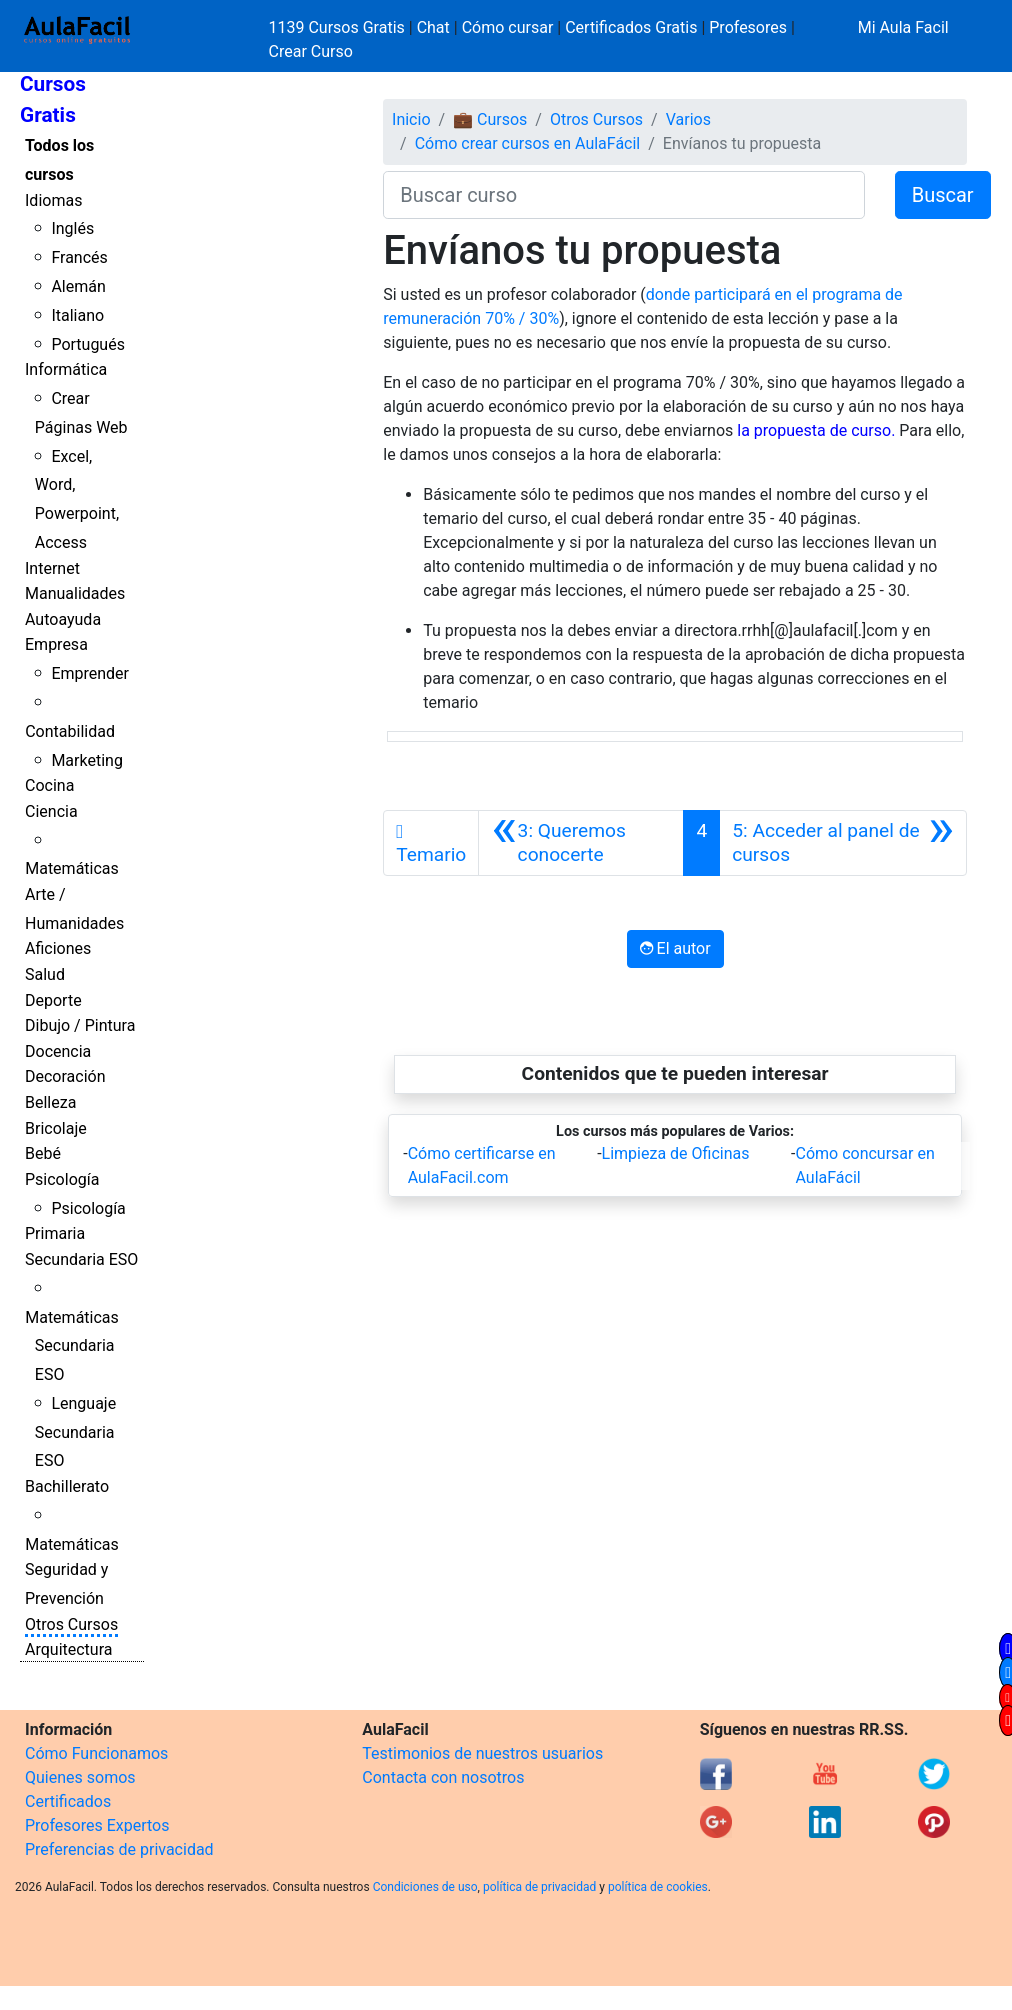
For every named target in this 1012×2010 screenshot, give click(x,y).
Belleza (50, 1102)
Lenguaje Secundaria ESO (75, 1432)
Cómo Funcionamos (96, 1753)
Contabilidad (70, 731)
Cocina (49, 785)
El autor (675, 948)
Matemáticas (72, 868)
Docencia (58, 1051)
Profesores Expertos (97, 1825)
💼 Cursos (490, 119)
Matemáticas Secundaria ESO (72, 1346)
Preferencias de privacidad (119, 1849)
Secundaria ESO (81, 1259)
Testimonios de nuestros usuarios (482, 1753)
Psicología (62, 1179)
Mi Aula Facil (903, 27)
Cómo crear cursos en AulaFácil (528, 143)
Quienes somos (80, 1777)
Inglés (72, 228)
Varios (688, 119)
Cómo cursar (508, 27)
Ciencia (51, 811)
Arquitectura (68, 1649)
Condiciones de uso (425, 1887)
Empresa (56, 644)
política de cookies (658, 1887)
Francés (79, 257)
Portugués (88, 344)
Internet (52, 568)
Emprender (90, 673)
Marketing (86, 760)
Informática (66, 369)
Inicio (411, 119)
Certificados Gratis (631, 27)
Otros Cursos (71, 1624)
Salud (45, 974)
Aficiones (58, 948)
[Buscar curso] (623, 195)
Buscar (943, 195)
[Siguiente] (843, 843)
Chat (433, 27)
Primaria (55, 1233)
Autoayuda (63, 619)
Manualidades (75, 593)
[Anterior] (581, 843)
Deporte (53, 1000)
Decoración (65, 1076)
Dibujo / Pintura (80, 1025)
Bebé (43, 1153)
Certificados (68, 1801)
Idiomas (53, 200)
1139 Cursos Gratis (339, 27)
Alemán (78, 286)
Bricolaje (56, 1128)
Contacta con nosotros (443, 1777)
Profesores (748, 27)
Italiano (77, 315)
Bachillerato (67, 1486)
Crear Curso (311, 51)
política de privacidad (539, 1887)
